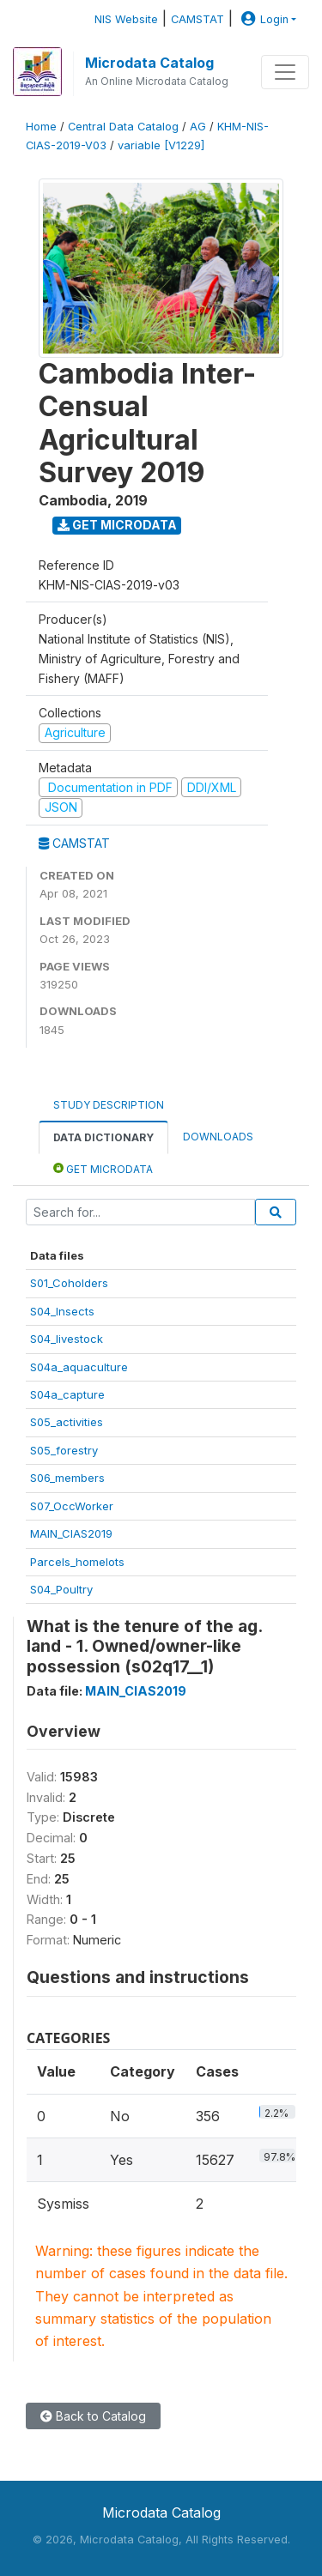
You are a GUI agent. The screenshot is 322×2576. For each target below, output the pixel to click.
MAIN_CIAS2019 (71, 1533)
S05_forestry (64, 1450)
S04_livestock (66, 1338)
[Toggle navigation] (285, 72)
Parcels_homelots (77, 1562)
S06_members (67, 1478)
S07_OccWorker (71, 1506)
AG (198, 126)
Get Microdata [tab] (103, 1168)
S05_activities (66, 1422)
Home (41, 126)
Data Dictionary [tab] (103, 1137)
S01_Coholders (69, 1283)
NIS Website (126, 19)
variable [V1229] (161, 145)
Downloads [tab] (218, 1136)
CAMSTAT (197, 19)
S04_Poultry (61, 1589)
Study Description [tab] (108, 1104)
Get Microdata (117, 524)
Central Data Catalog (123, 126)
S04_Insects (62, 1311)
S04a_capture (67, 1394)
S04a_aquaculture (79, 1367)
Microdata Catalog (149, 62)
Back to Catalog (93, 2416)
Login (263, 19)
